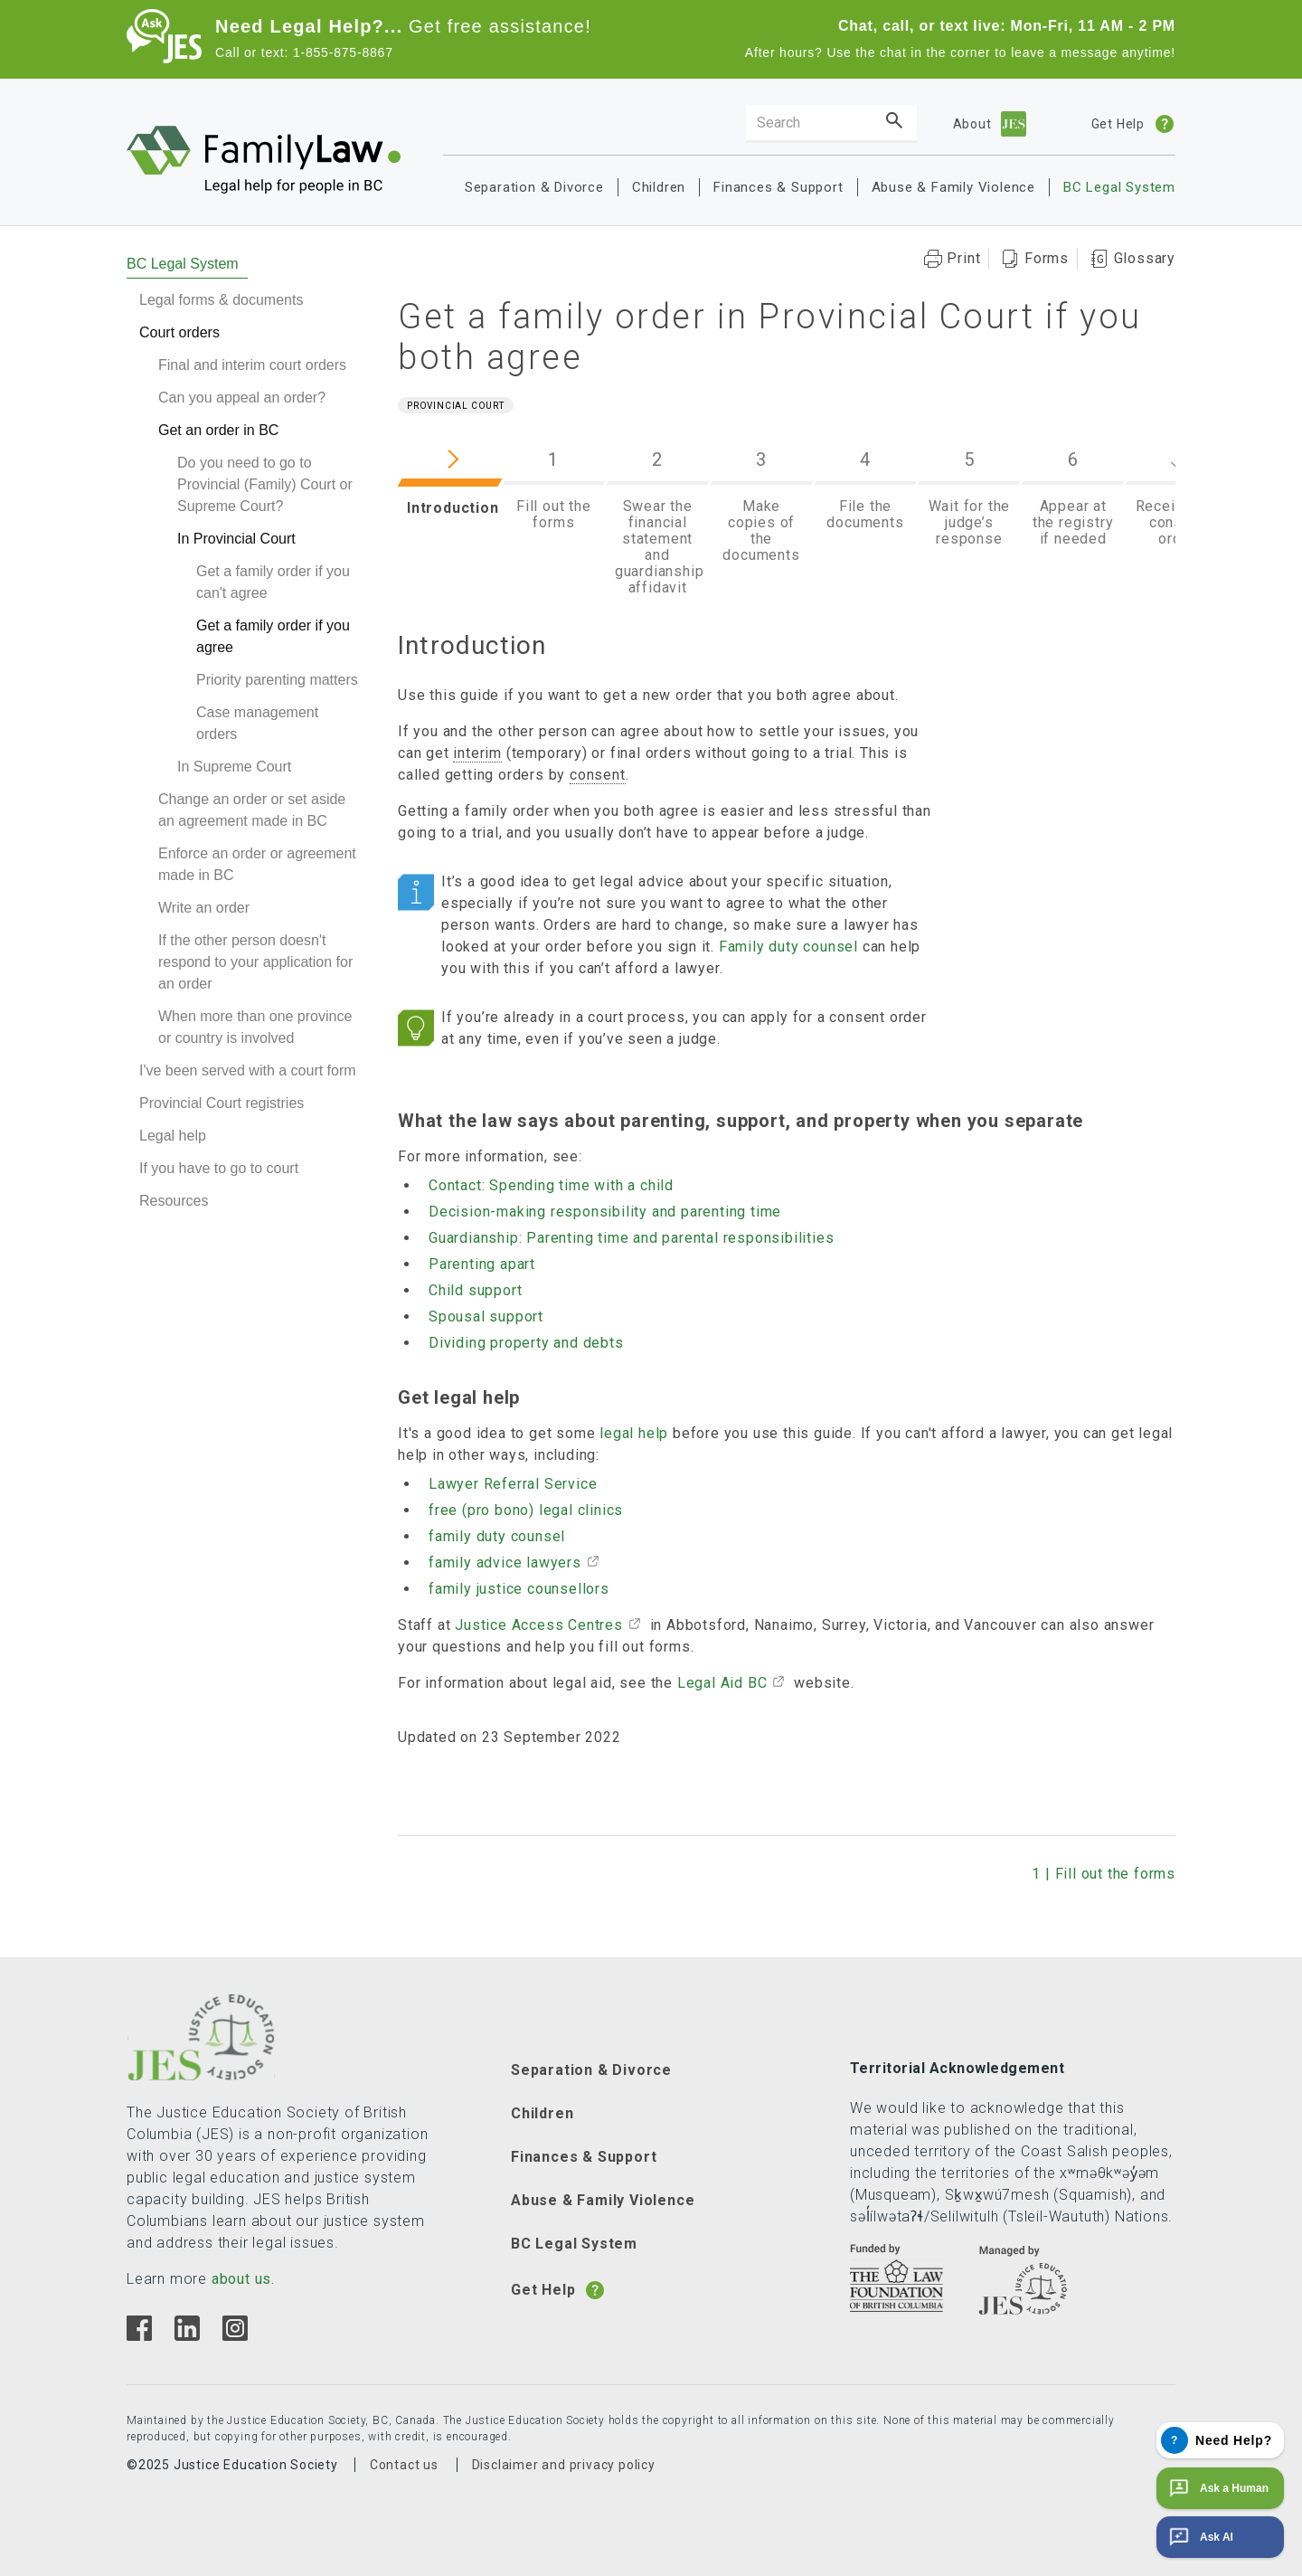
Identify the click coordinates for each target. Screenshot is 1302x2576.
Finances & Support (778, 187)
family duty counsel (497, 1536)
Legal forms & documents (221, 300)
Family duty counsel (788, 946)
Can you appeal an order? (242, 397)
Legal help (172, 1135)
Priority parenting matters (277, 679)
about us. (243, 2278)
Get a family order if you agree (273, 636)
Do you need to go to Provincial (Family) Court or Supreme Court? (265, 484)
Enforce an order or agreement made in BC (257, 864)
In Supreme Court (234, 766)
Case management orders (257, 723)
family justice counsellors (519, 1588)
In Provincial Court (236, 538)
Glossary (1144, 258)
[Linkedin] (187, 2335)
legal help (633, 1433)
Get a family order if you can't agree (273, 582)
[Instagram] (235, 2335)
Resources (173, 1200)
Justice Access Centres (539, 1625)
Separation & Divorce (534, 187)
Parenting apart (482, 1264)
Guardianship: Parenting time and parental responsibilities (631, 1237)
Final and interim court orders (252, 365)
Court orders (179, 332)
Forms (1046, 258)
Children (658, 187)
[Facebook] (139, 2335)
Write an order (204, 907)
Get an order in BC (218, 430)
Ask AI (1199, 2537)
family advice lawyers (505, 1562)
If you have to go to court (218, 1168)
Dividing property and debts (526, 1342)
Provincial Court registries (221, 1103)
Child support (475, 1290)
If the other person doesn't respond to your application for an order (255, 962)
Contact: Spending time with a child (551, 1185)
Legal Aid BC (722, 1682)
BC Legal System (1119, 187)
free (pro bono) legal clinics (526, 1510)
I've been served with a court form (247, 1070)
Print (963, 258)
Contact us (404, 2465)
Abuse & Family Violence (953, 187)
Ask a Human (1217, 2488)
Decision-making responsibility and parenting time (605, 1211)
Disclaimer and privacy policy (564, 2465)
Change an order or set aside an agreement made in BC (251, 810)
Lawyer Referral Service (513, 1483)
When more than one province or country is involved (255, 1027)
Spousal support (486, 1316)
